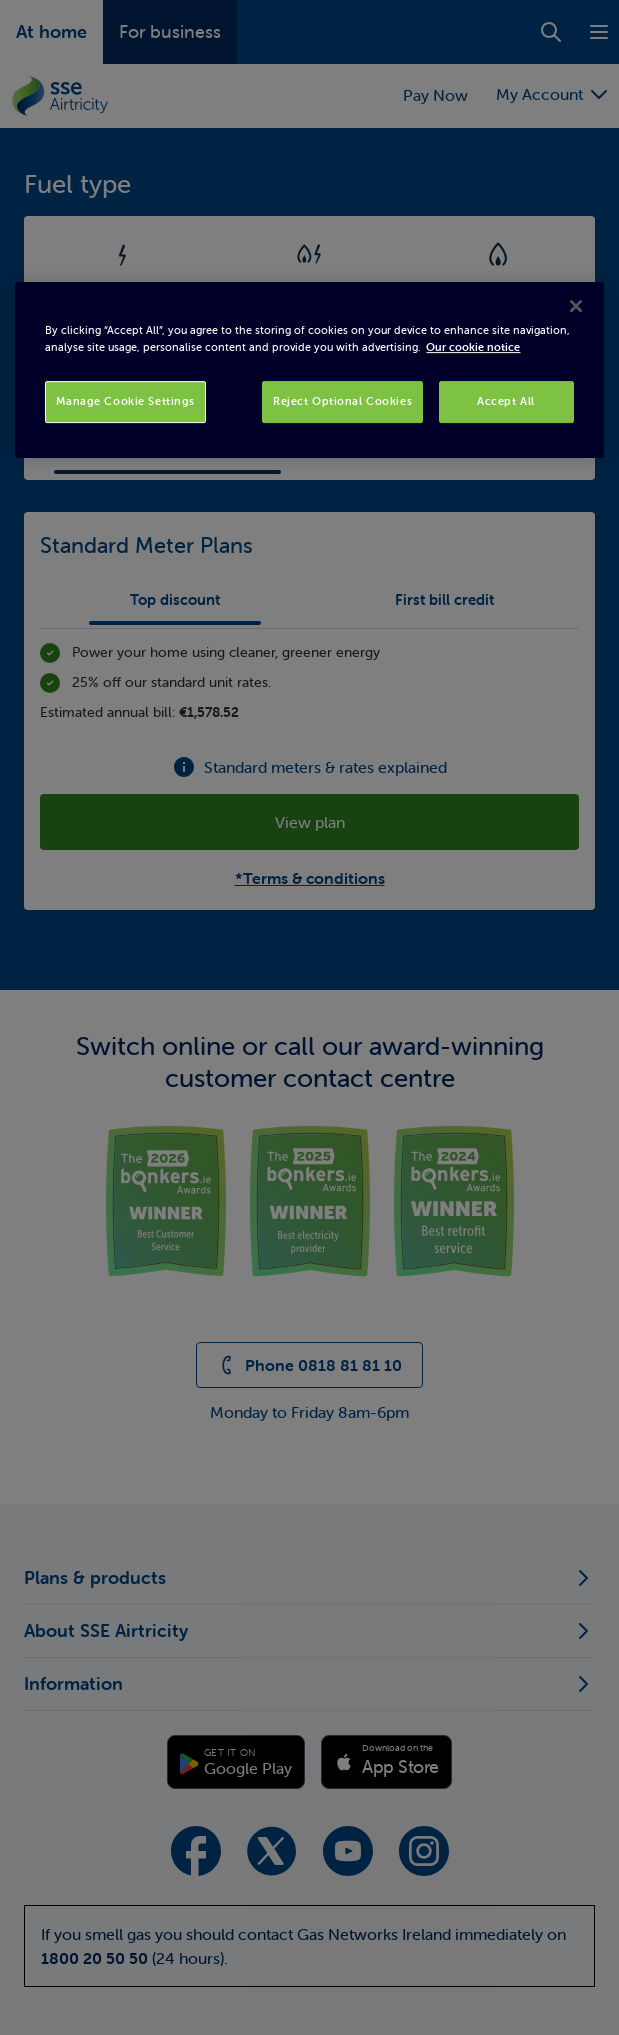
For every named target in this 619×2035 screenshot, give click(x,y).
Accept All (506, 401)
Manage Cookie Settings (125, 401)
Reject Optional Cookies (342, 401)
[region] (309, 370)
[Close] (576, 306)
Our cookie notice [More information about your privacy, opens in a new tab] (473, 347)
